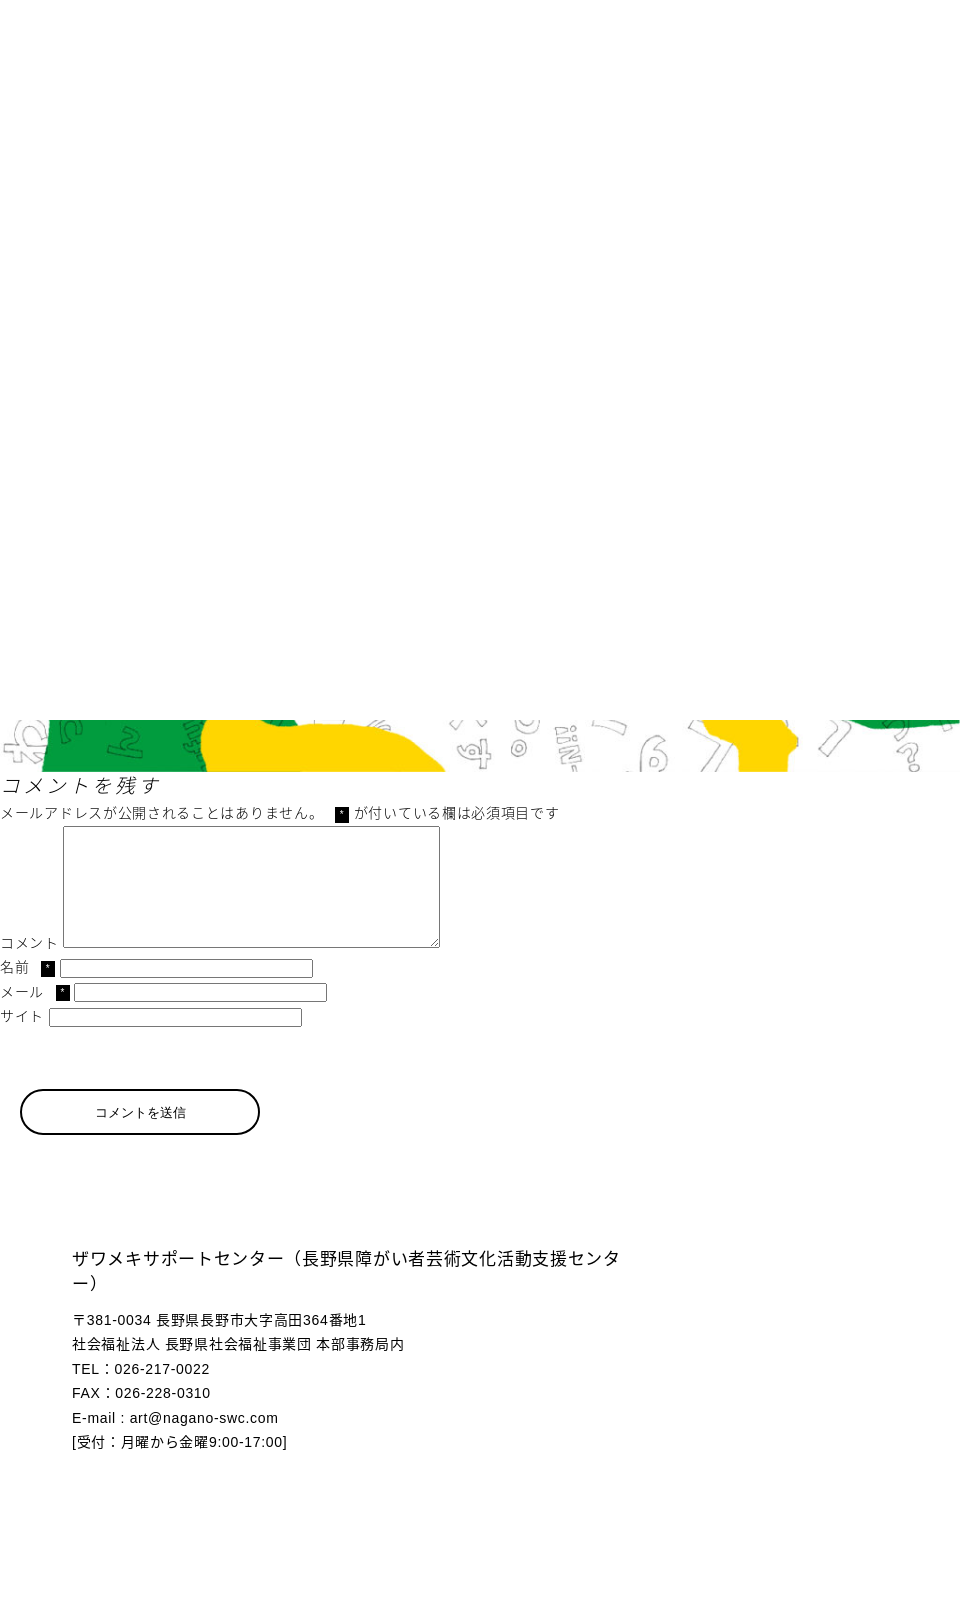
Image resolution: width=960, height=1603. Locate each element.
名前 (27, 991)
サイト (22, 1040)
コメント (29, 967)
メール (35, 1016)
